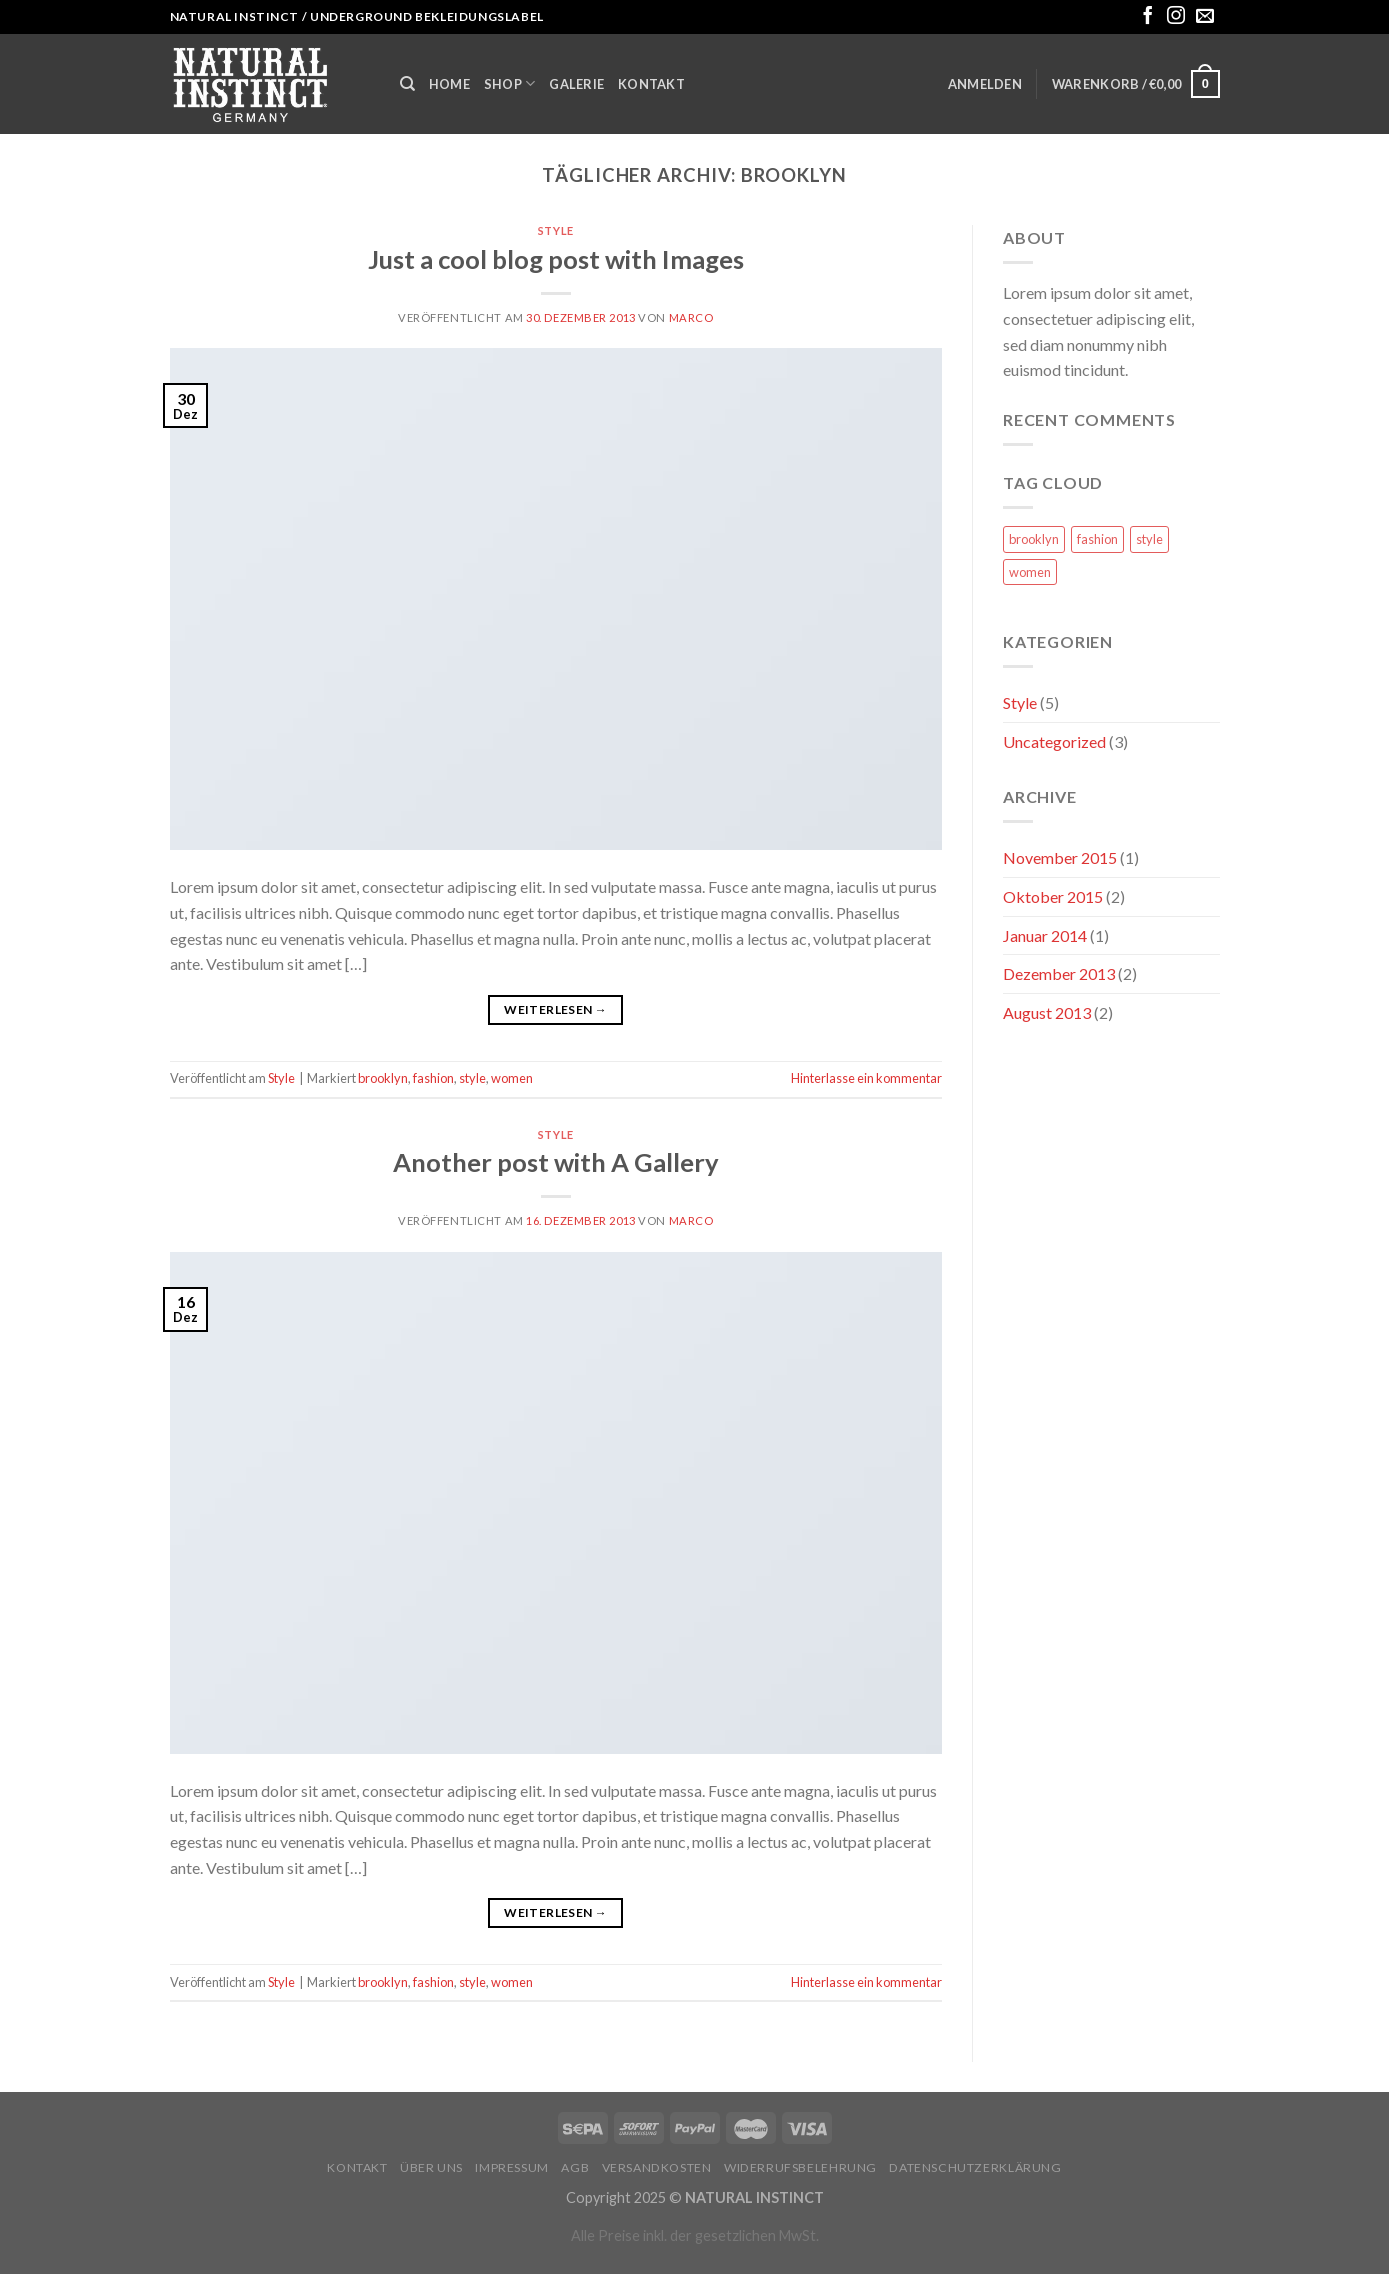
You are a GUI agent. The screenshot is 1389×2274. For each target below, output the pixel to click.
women (512, 1078)
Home (449, 84)
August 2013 (1047, 1012)
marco (691, 317)
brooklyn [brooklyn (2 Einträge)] (1034, 539)
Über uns (431, 2167)
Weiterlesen (555, 1009)
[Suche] (407, 84)
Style (556, 230)
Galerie (576, 84)
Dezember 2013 (1059, 973)
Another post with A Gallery (556, 1162)
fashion (433, 1078)
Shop (509, 83)
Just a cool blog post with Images (556, 259)
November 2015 (1060, 857)
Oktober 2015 (1053, 896)
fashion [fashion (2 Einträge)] (1097, 539)
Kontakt (651, 84)
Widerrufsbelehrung (800, 2167)
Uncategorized (1054, 741)
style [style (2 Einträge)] (1149, 539)
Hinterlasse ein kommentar (866, 1078)
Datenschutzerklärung (975, 2167)
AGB (575, 2167)
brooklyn (383, 1078)
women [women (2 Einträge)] (1030, 572)
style (472, 1078)
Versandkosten (657, 2167)
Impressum (512, 2167)
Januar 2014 (1045, 935)
